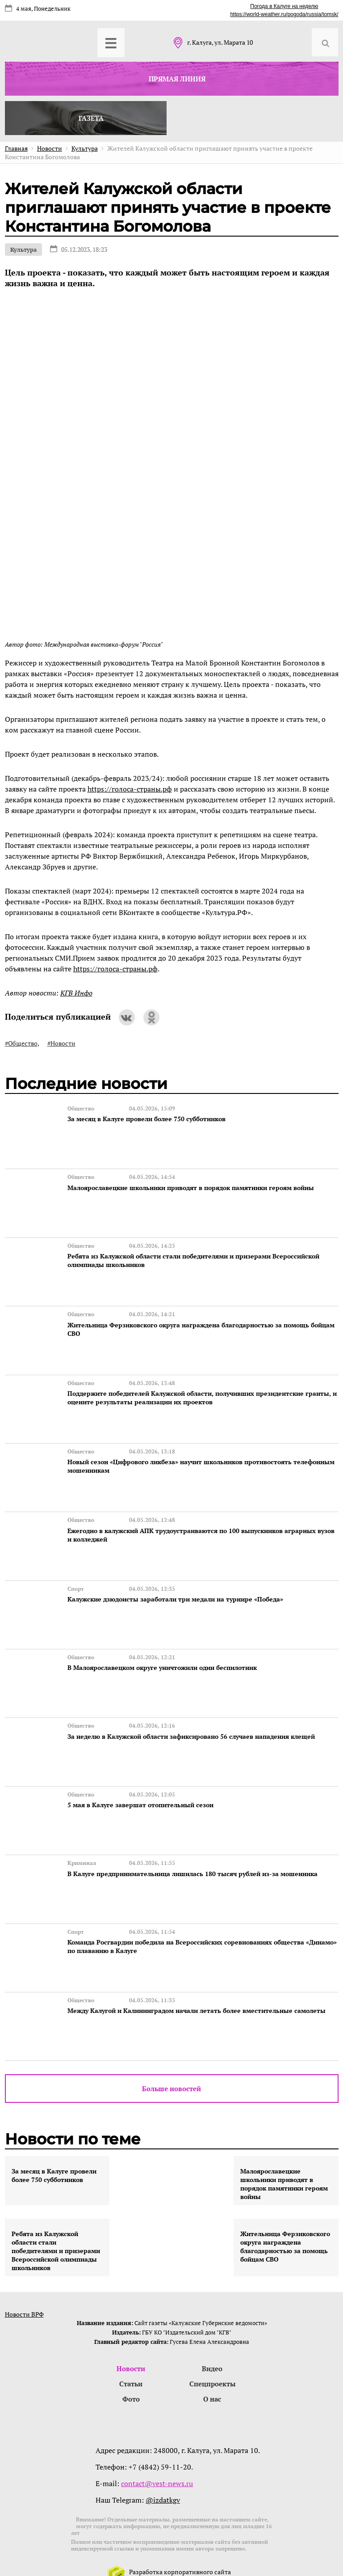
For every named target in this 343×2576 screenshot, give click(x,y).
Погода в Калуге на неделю (284, 6)
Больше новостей (171, 2067)
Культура (23, 250)
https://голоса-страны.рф (130, 789)
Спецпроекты (212, 2363)
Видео (212, 2347)
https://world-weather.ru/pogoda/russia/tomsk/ (284, 14)
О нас (212, 2379)
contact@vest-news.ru (157, 2464)
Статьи (130, 2363)
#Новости (61, 1043)
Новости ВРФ (24, 2293)
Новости (131, 2347)
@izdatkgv (163, 2480)
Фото (131, 2379)
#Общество (21, 1043)
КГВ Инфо (76, 993)
